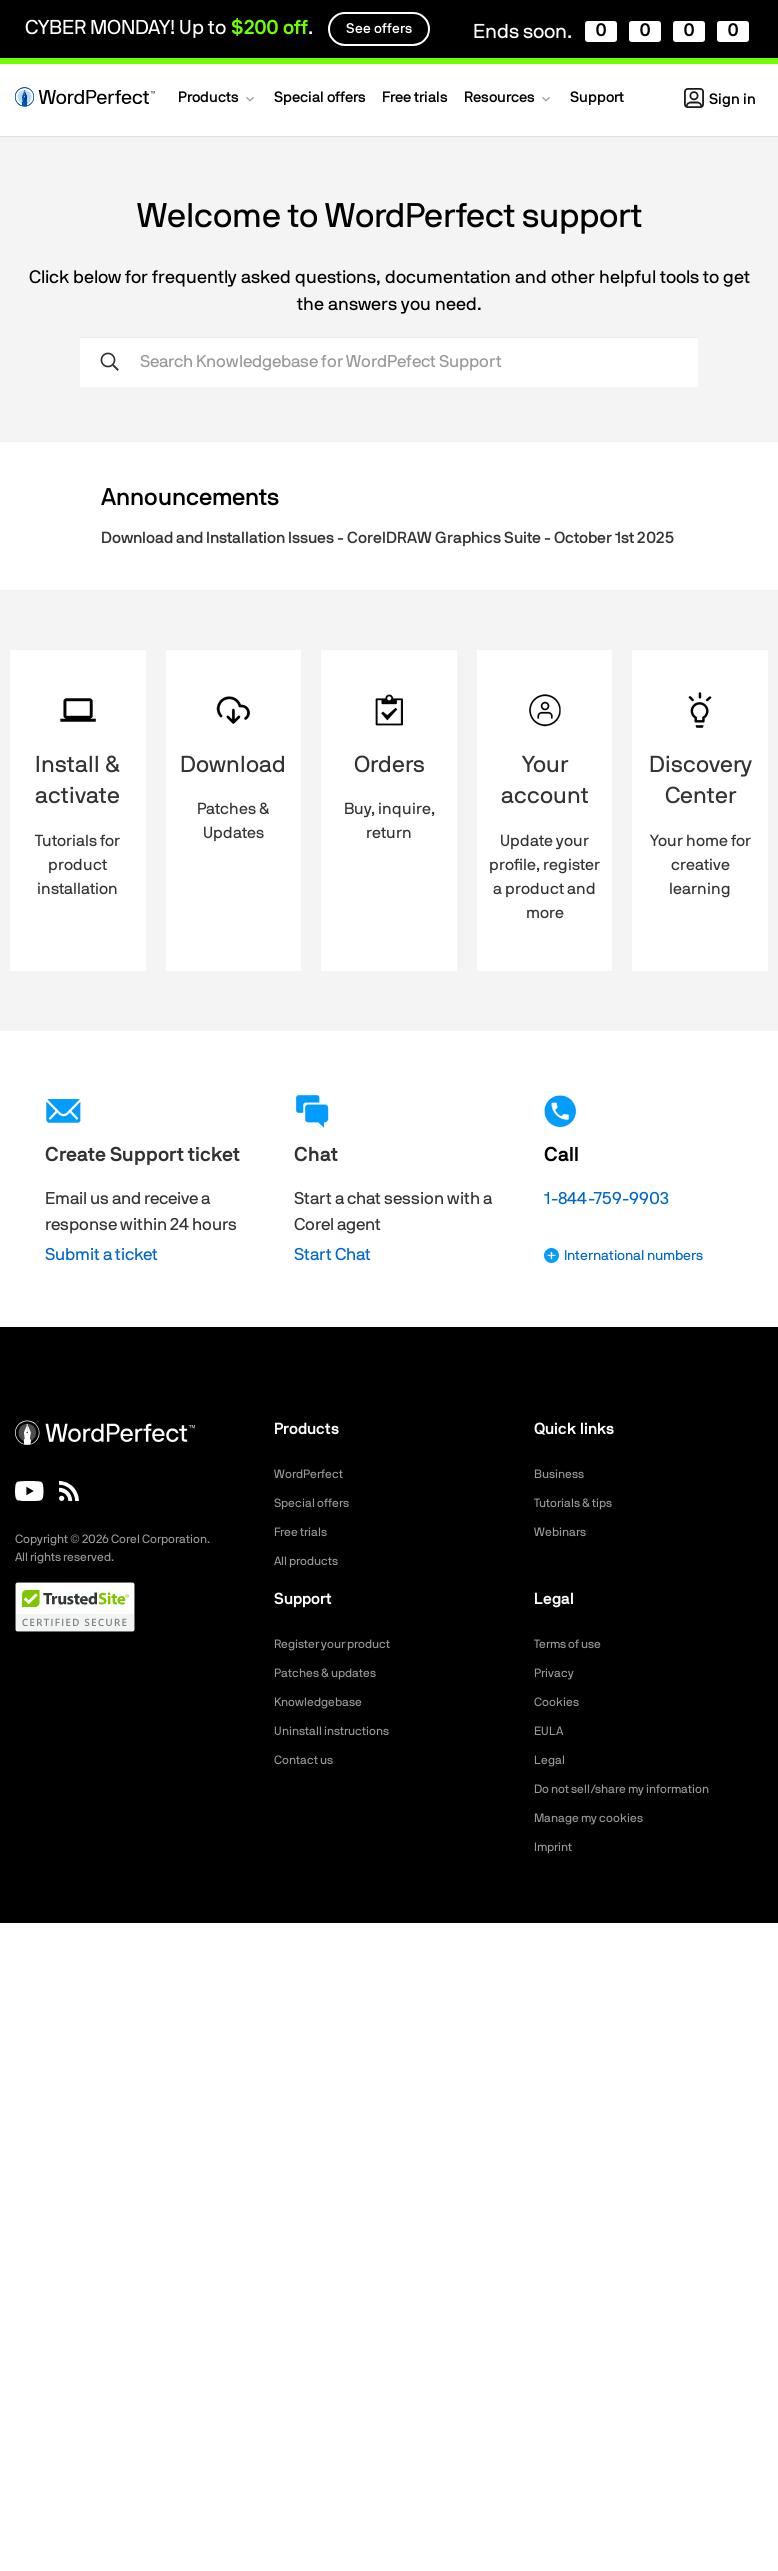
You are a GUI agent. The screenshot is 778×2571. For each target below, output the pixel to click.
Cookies (559, 1702)
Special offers (317, 1503)
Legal (551, 1760)
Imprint (556, 1847)
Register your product (342, 1644)
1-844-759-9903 (606, 1198)
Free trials (305, 1532)
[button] (218, 100)
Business (562, 1474)
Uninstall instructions (340, 1731)
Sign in (720, 99)
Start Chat (332, 1254)
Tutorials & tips (579, 1503)
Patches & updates (333, 1673)
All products (311, 1561)
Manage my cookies (597, 1818)
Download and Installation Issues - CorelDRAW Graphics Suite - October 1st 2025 (387, 538)
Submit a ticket (101, 1254)
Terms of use (574, 1644)
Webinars (563, 1532)
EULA (551, 1731)
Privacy (557, 1673)
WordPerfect (314, 1474)
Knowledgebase (324, 1702)
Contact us (308, 1760)
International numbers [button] (623, 1256)
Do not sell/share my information (637, 1789)
